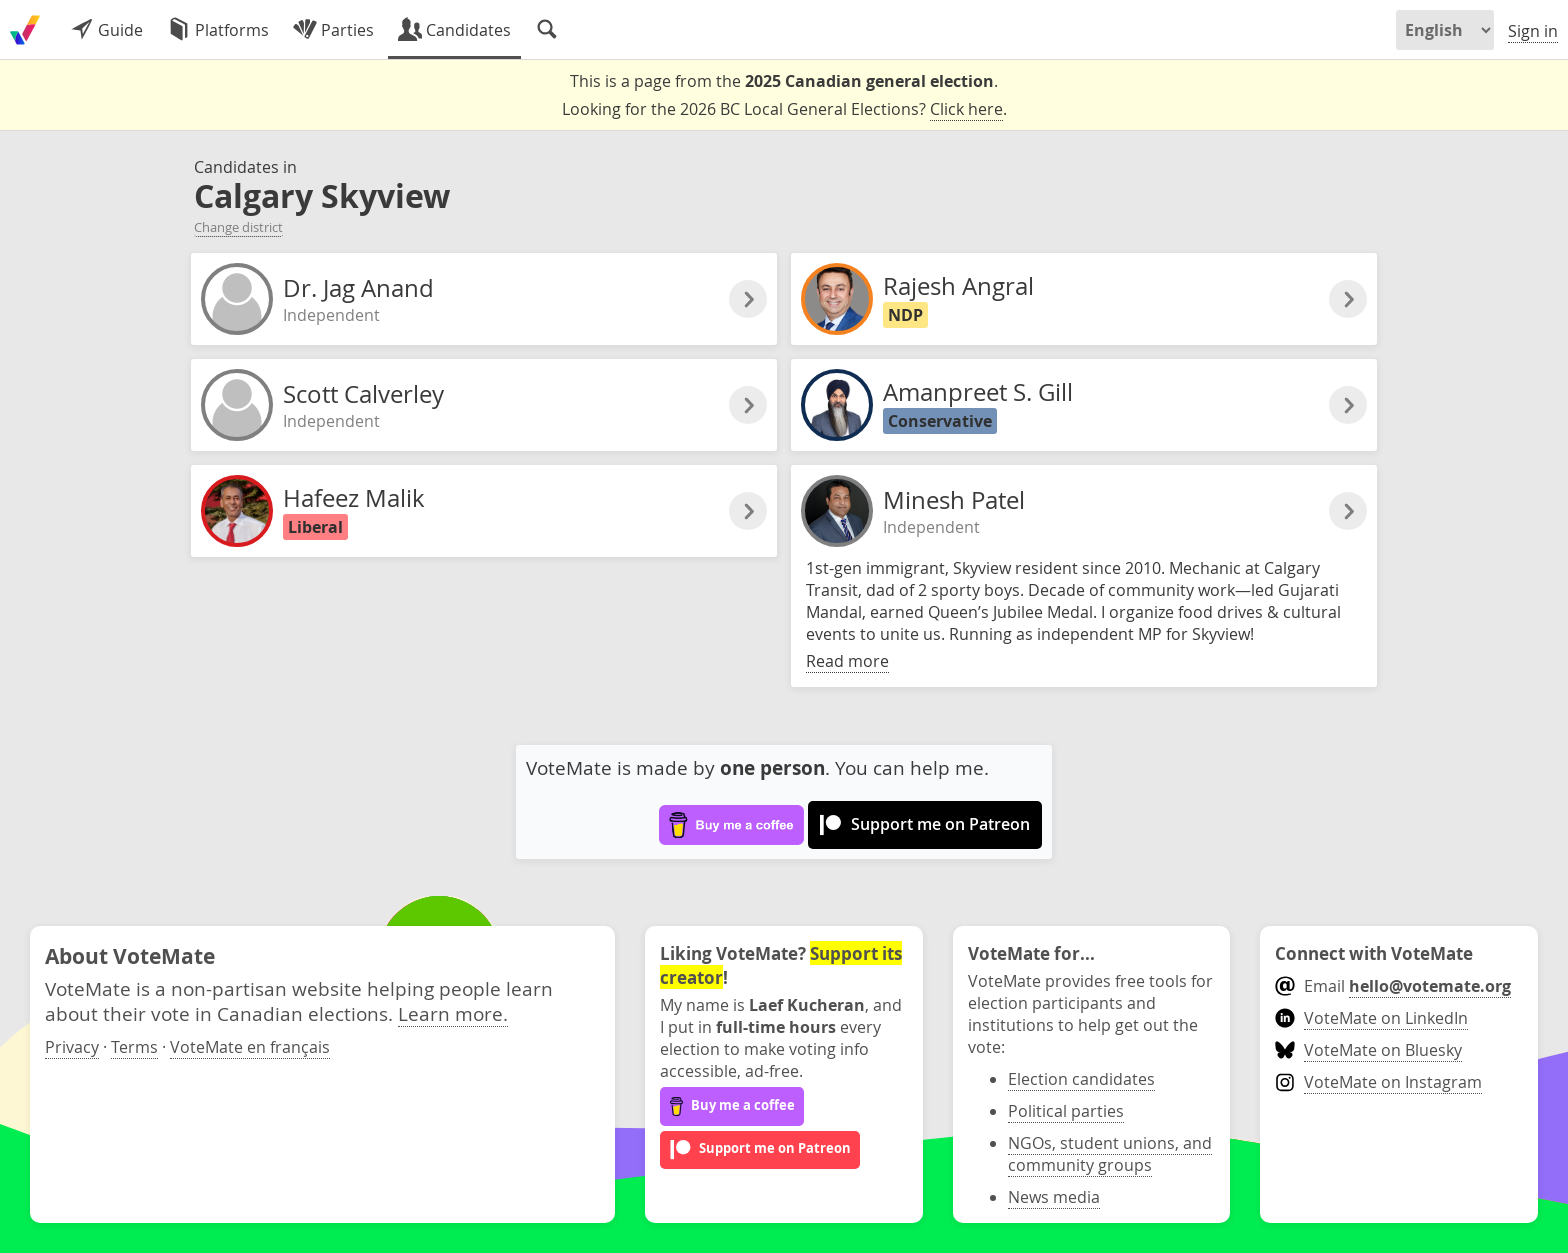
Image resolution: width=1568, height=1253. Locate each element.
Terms (134, 1047)
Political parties (1066, 1111)
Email (1392, 986)
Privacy (72, 1047)
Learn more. (453, 1013)
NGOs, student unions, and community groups (1110, 1154)
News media (1054, 1197)
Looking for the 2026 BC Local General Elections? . (784, 109)
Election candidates (1081, 1079)
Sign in (1533, 31)
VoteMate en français (250, 1047)
